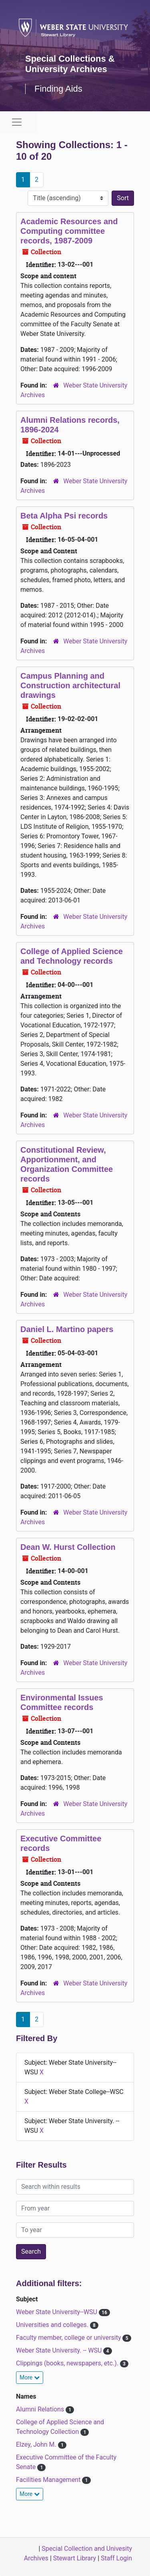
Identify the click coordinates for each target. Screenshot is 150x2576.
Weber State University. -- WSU (59, 2350)
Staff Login (116, 2558)
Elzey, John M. (37, 2444)
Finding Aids (58, 89)
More (30, 2377)
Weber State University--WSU (57, 2312)
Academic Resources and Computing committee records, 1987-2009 (69, 231)
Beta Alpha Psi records (64, 515)
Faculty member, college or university (69, 2337)
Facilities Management (49, 2480)
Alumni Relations (41, 2409)
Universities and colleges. (53, 2325)
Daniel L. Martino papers (66, 1329)
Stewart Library (74, 2558)
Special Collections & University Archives (70, 64)
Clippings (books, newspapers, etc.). (68, 2363)
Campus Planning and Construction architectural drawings (70, 685)
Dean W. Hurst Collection (68, 1547)
